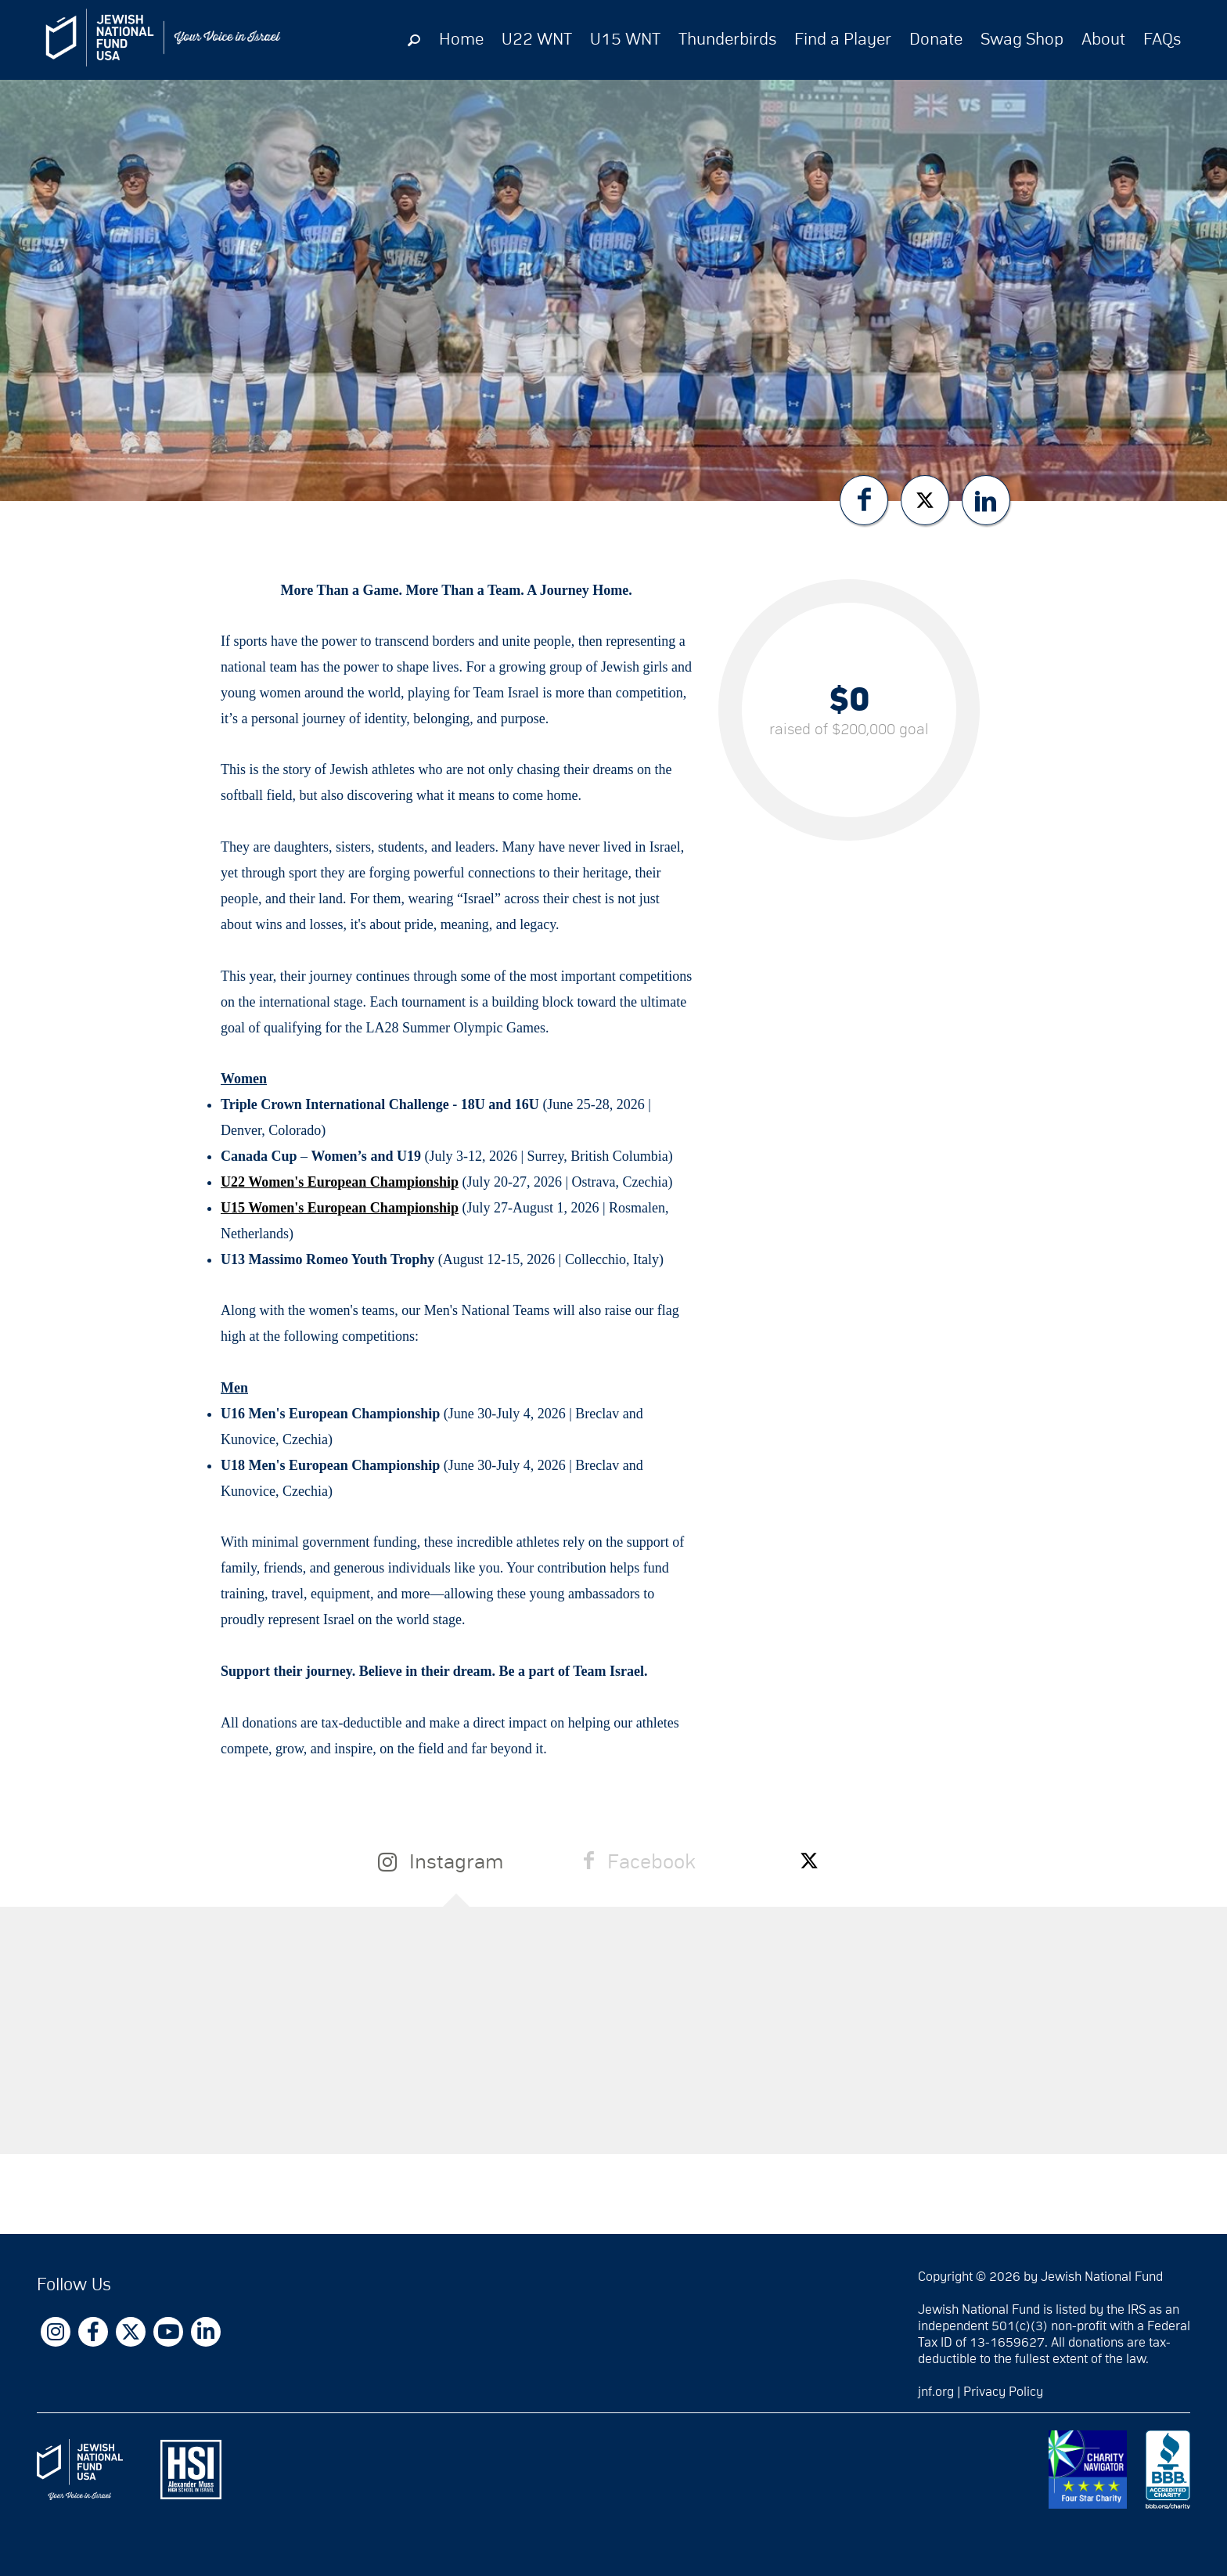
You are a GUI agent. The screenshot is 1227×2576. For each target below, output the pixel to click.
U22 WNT (537, 40)
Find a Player (842, 40)
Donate (936, 40)
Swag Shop (1022, 40)
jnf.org (936, 2392)
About (1103, 40)
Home (461, 40)
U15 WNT (625, 40)
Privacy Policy (1003, 2392)
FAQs (1162, 40)
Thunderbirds (727, 40)
